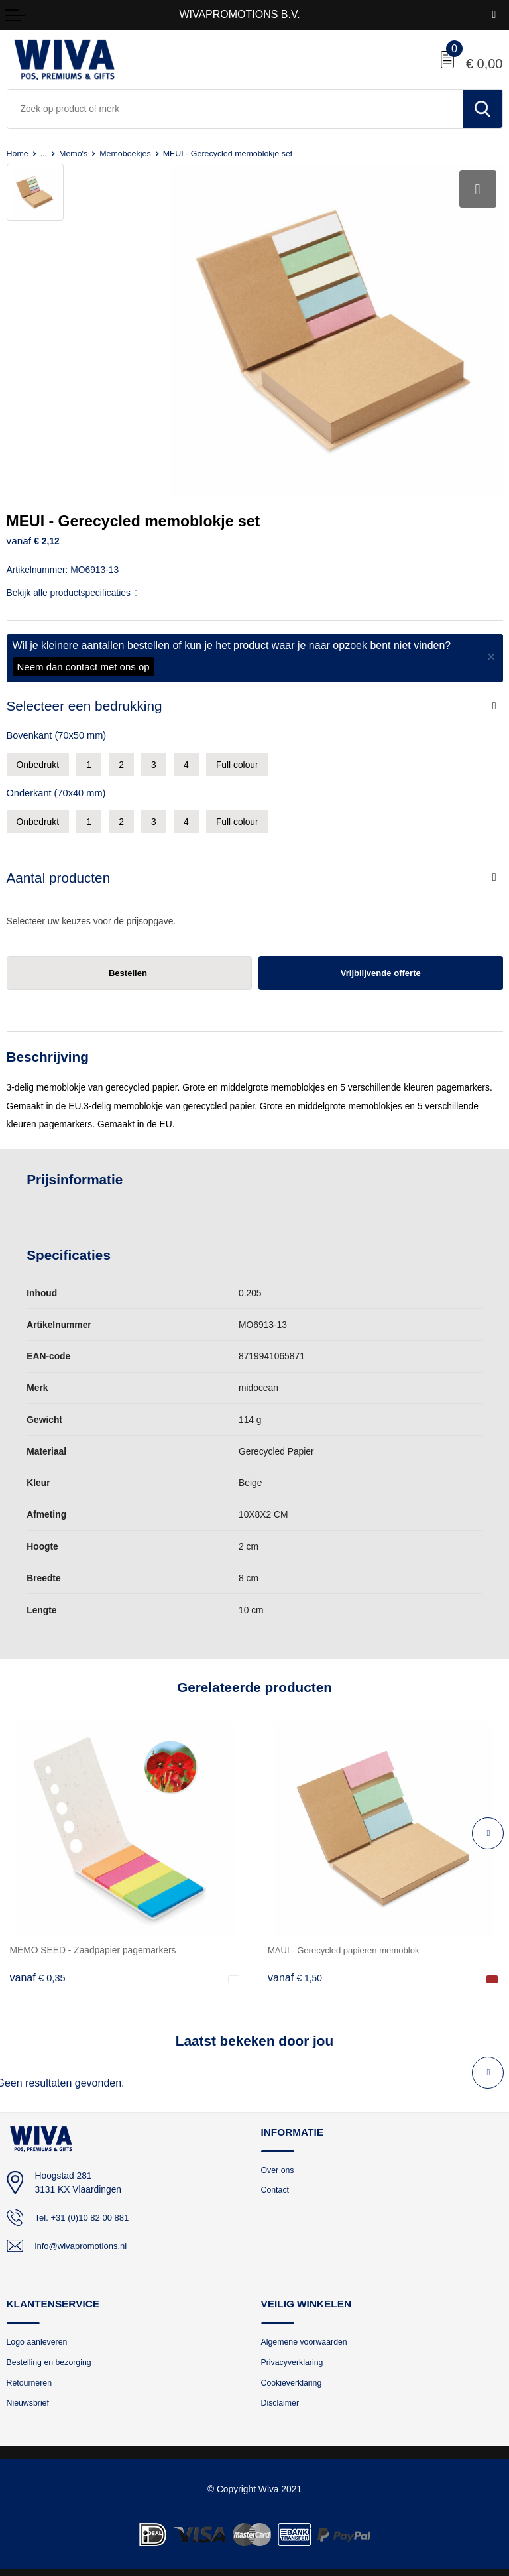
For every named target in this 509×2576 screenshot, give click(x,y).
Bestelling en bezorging (52, 2355)
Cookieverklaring (293, 2375)
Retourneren (31, 2375)
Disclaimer (281, 2397)
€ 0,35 (38, 1968)
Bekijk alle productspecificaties (72, 583)
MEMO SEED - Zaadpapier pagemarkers (93, 1940)
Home (18, 153)
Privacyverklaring (294, 2355)
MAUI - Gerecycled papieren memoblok (348, 1940)
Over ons (278, 2161)
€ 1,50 (295, 1968)
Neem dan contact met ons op (83, 657)
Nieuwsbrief (29, 2397)
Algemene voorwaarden (307, 2334)
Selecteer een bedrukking (84, 696)
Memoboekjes (131, 153)
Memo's (76, 153)
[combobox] (235, 109)
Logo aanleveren (39, 2334)
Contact (276, 2182)
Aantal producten (59, 867)
